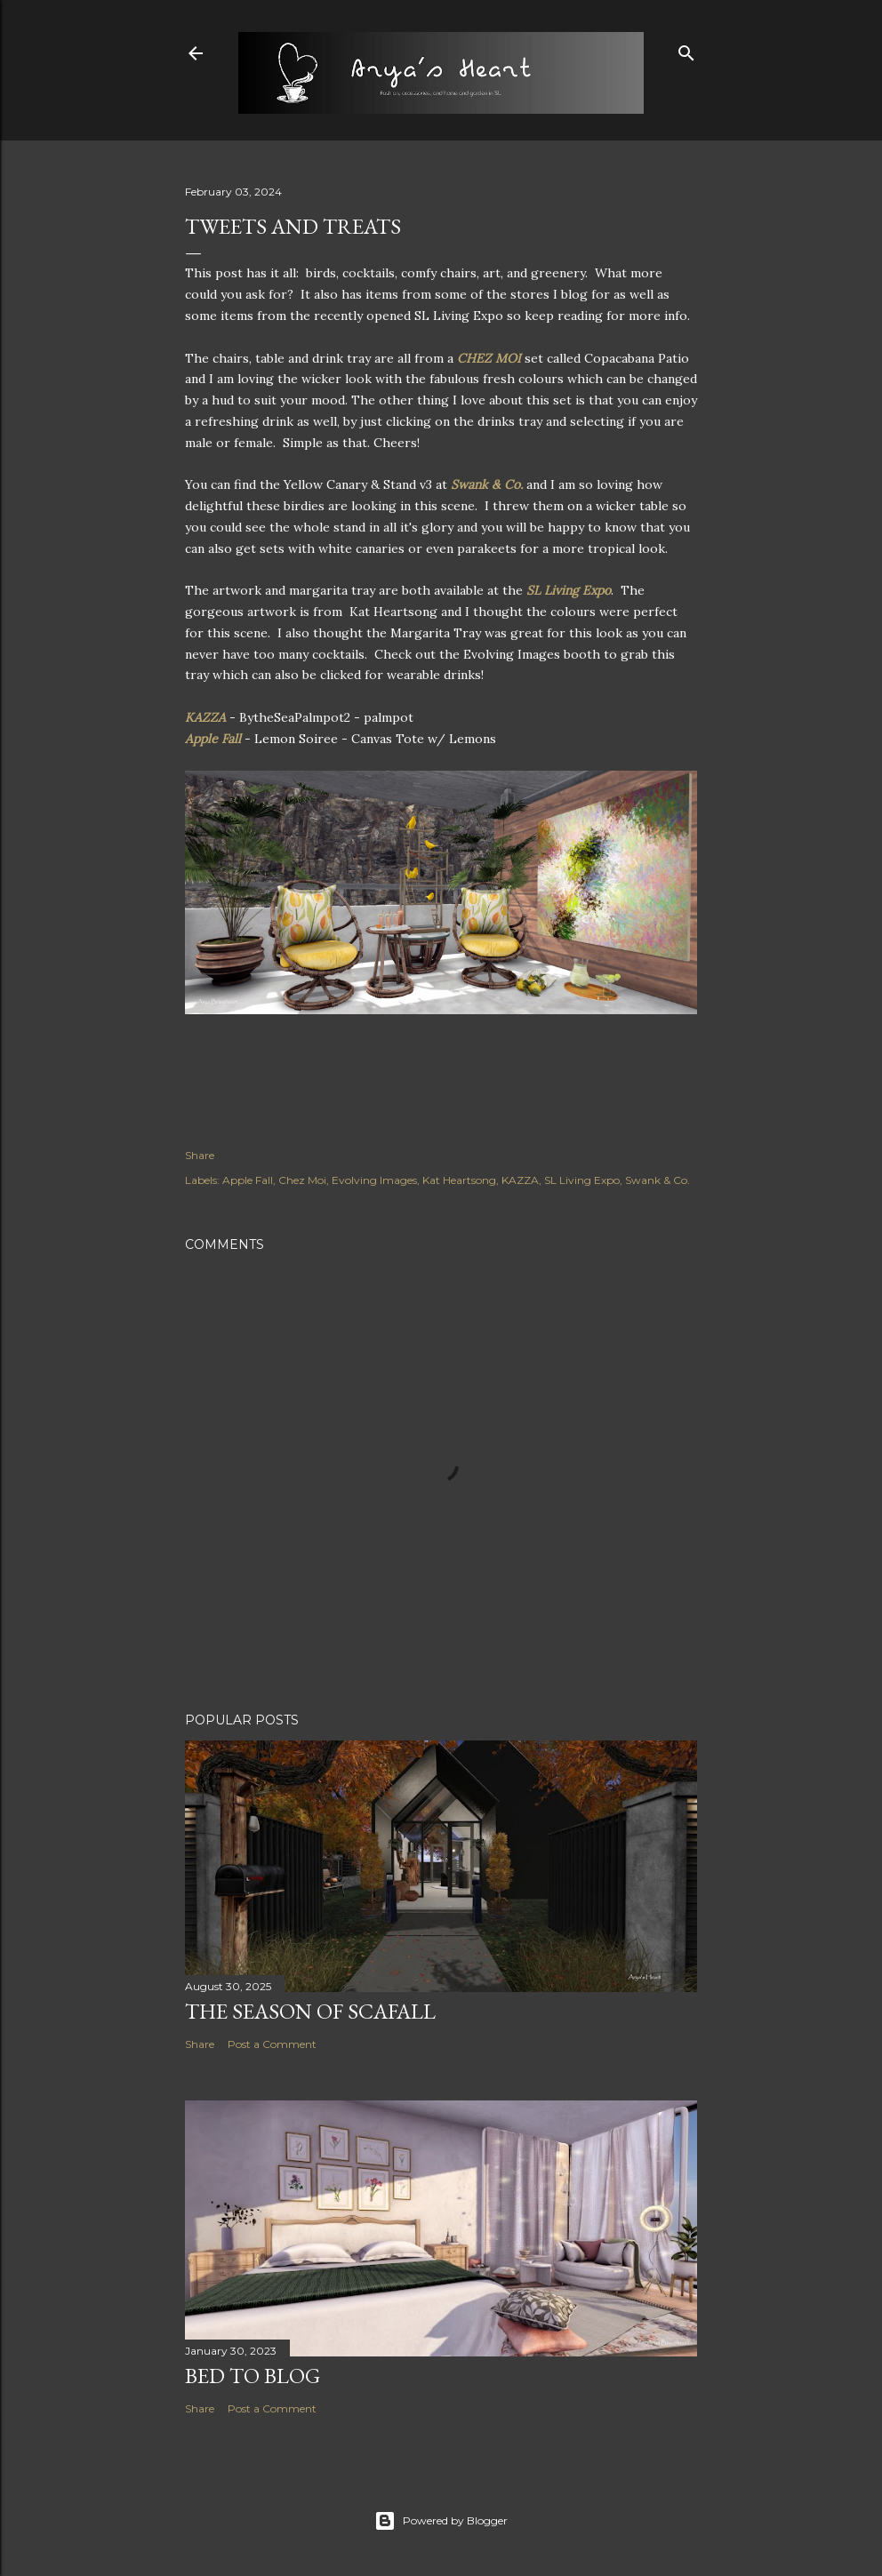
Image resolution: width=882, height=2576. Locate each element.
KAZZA (205, 717)
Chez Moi (302, 1180)
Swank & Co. (487, 484)
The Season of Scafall (310, 2011)
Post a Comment (272, 2044)
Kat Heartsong (459, 1180)
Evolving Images (374, 1180)
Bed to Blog (252, 2375)
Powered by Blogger (441, 2521)
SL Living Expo (568, 590)
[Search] (686, 49)
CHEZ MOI (489, 358)
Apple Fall (213, 739)
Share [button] (199, 1155)
